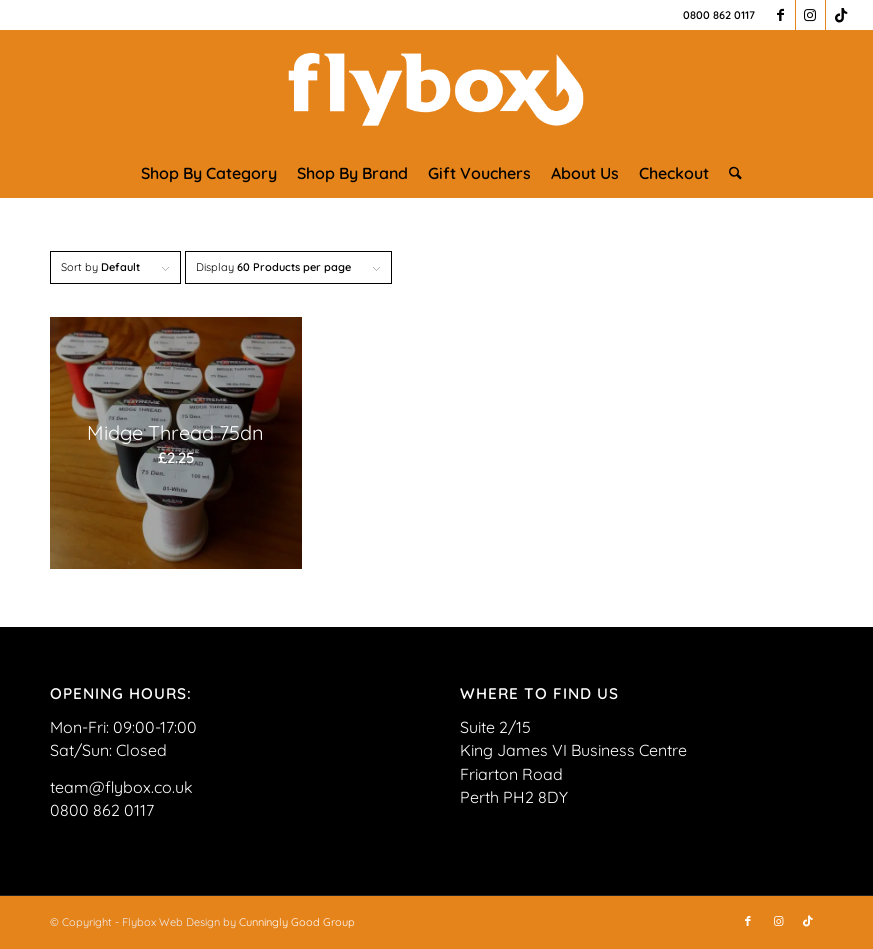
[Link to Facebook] (780, 15)
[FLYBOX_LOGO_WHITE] (436, 89)
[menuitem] (209, 173)
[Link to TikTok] (841, 15)
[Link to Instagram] (810, 15)
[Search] (730, 173)
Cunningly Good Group (297, 922)
